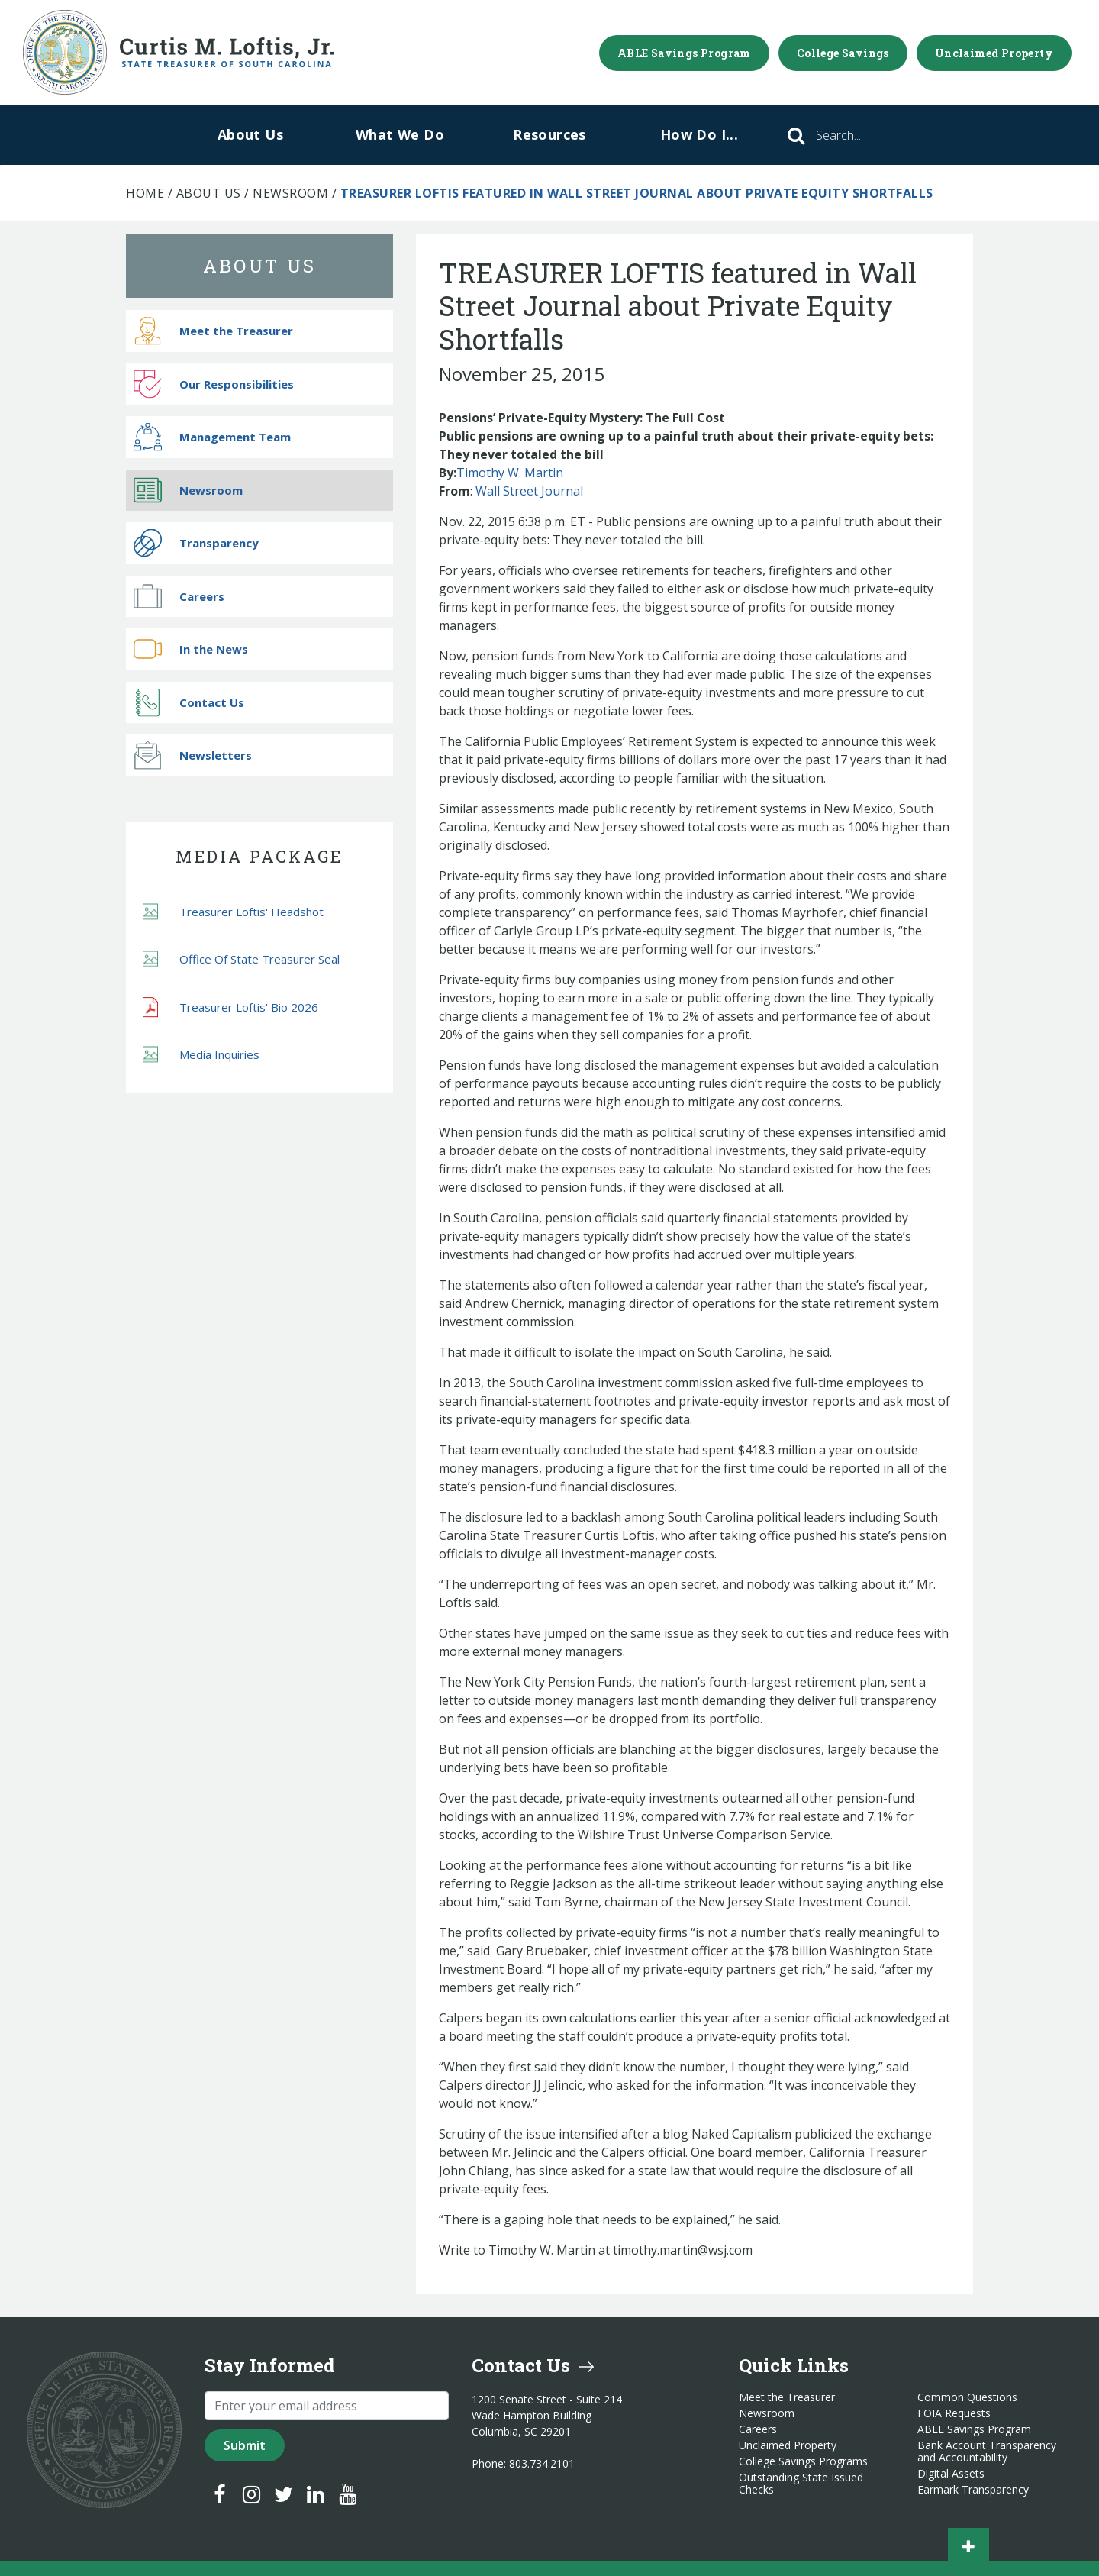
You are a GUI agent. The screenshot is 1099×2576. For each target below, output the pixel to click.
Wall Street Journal (529, 491)
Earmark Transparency (973, 2490)
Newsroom (290, 193)
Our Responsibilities (214, 384)
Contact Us (189, 702)
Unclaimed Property (994, 53)
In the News (191, 649)
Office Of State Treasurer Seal (241, 959)
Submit (245, 2445)
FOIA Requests (954, 2413)
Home (145, 193)
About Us (250, 134)
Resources (549, 134)
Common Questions (967, 2397)
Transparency (196, 543)
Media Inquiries (201, 1055)
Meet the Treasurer (213, 331)
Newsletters (193, 755)
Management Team (212, 437)
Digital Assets (951, 2474)
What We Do (400, 134)
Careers (179, 596)
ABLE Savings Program (684, 53)
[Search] (859, 135)
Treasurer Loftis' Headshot (233, 911)
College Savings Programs (803, 2461)
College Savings (843, 53)
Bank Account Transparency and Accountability (986, 2451)
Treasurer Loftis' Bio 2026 (230, 1007)
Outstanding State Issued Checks (801, 2483)
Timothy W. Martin (509, 472)
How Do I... (699, 134)
